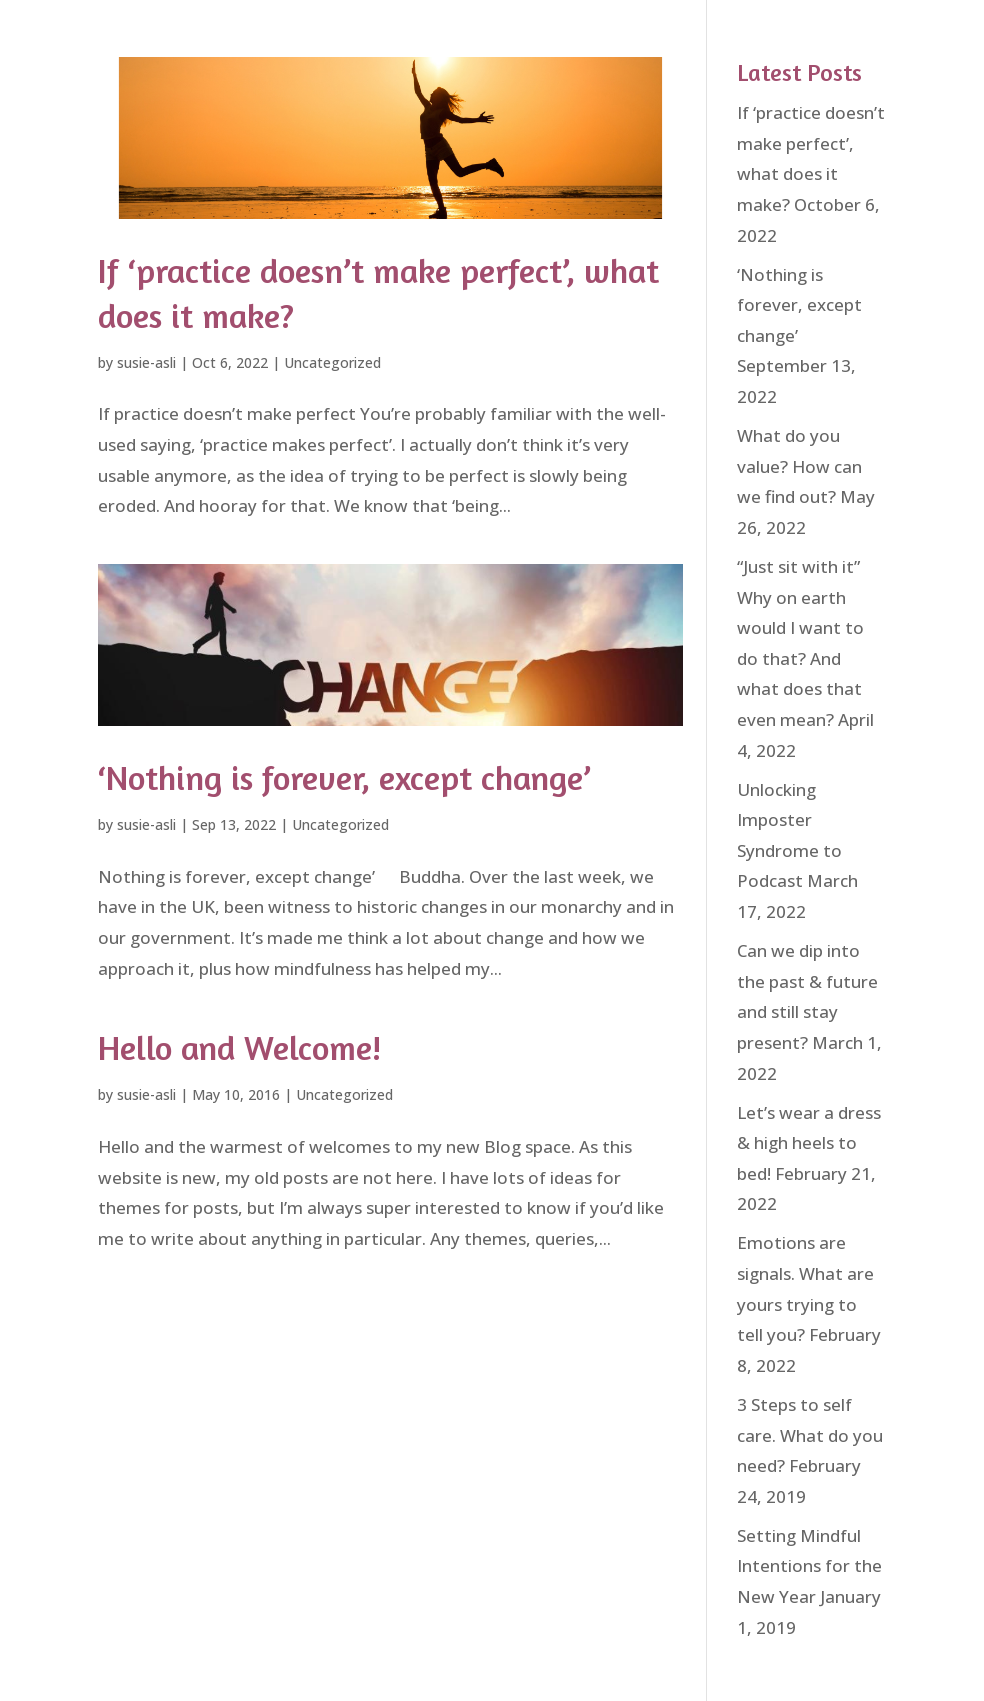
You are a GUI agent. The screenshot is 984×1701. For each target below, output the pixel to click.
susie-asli (146, 362)
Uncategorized (332, 362)
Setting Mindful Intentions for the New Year (809, 1566)
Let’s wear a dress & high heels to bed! (809, 1143)
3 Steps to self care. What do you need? (810, 1435)
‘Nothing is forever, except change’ (344, 777)
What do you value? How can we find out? (799, 466)
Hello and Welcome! (239, 1047)
